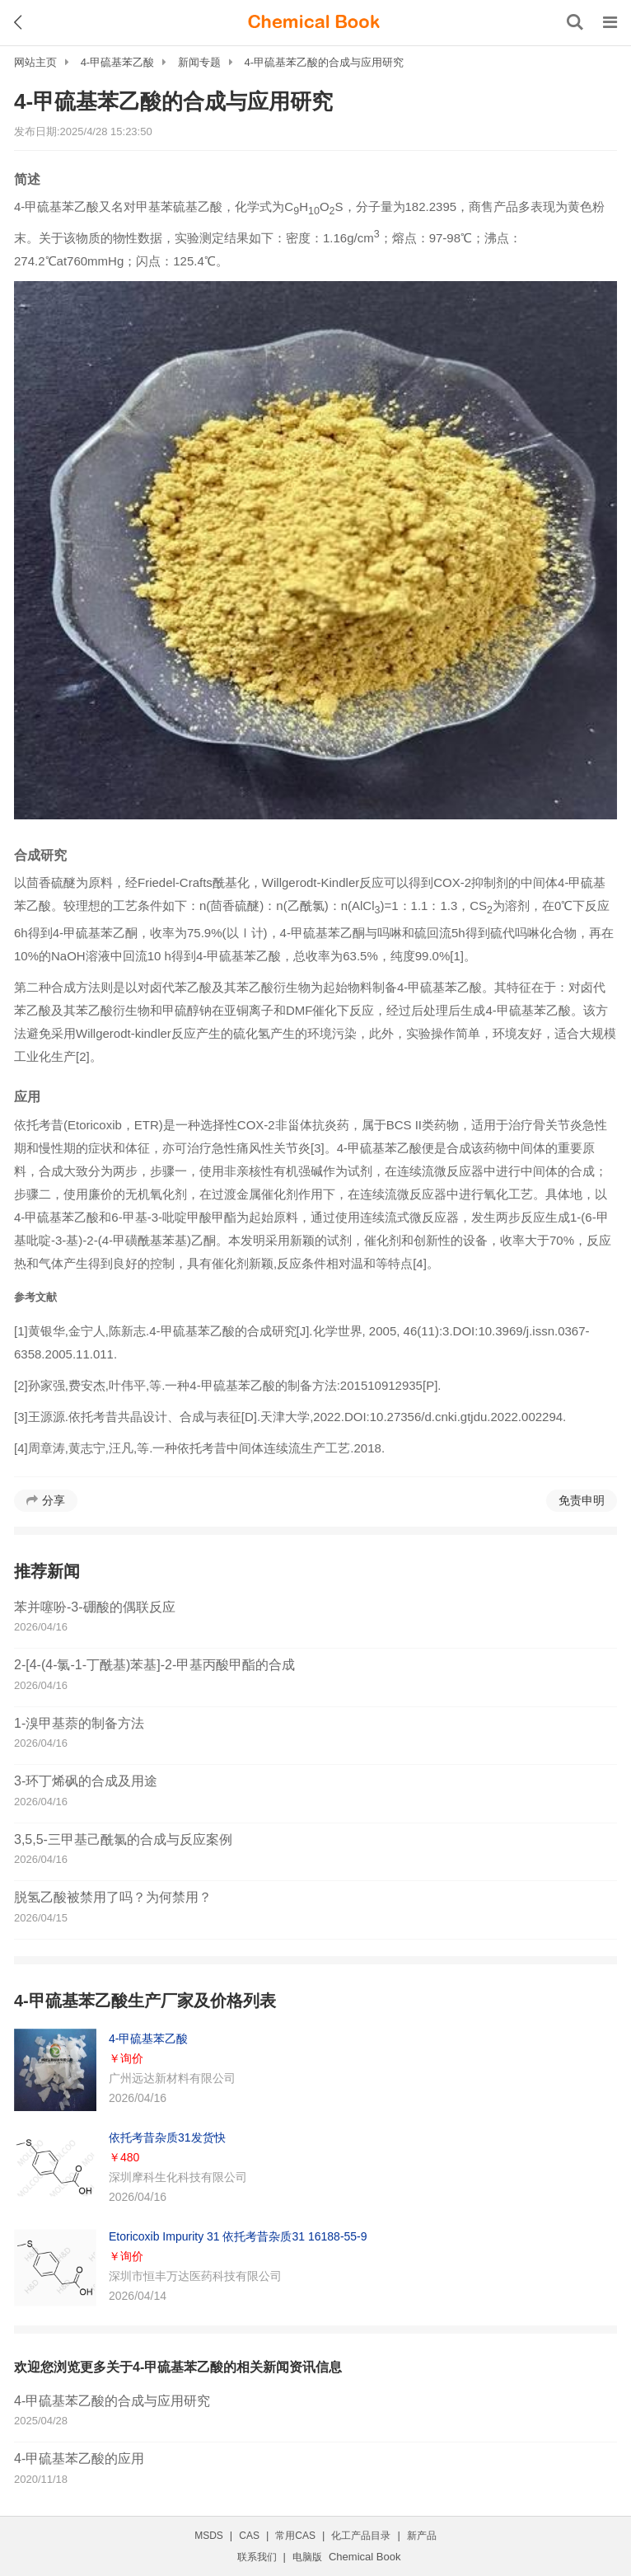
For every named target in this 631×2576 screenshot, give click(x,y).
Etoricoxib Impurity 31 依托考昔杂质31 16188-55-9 (238, 2236)
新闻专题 (199, 62)
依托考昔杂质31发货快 (167, 2137)
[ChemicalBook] (314, 22)
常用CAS (295, 2535)
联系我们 (257, 2557)
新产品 (422, 2535)
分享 (53, 1500)
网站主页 (35, 62)
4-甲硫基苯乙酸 (118, 62)
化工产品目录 (360, 2535)
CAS (249, 2535)
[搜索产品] (575, 22)
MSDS (208, 2535)
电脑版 (307, 2557)
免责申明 (582, 1500)
